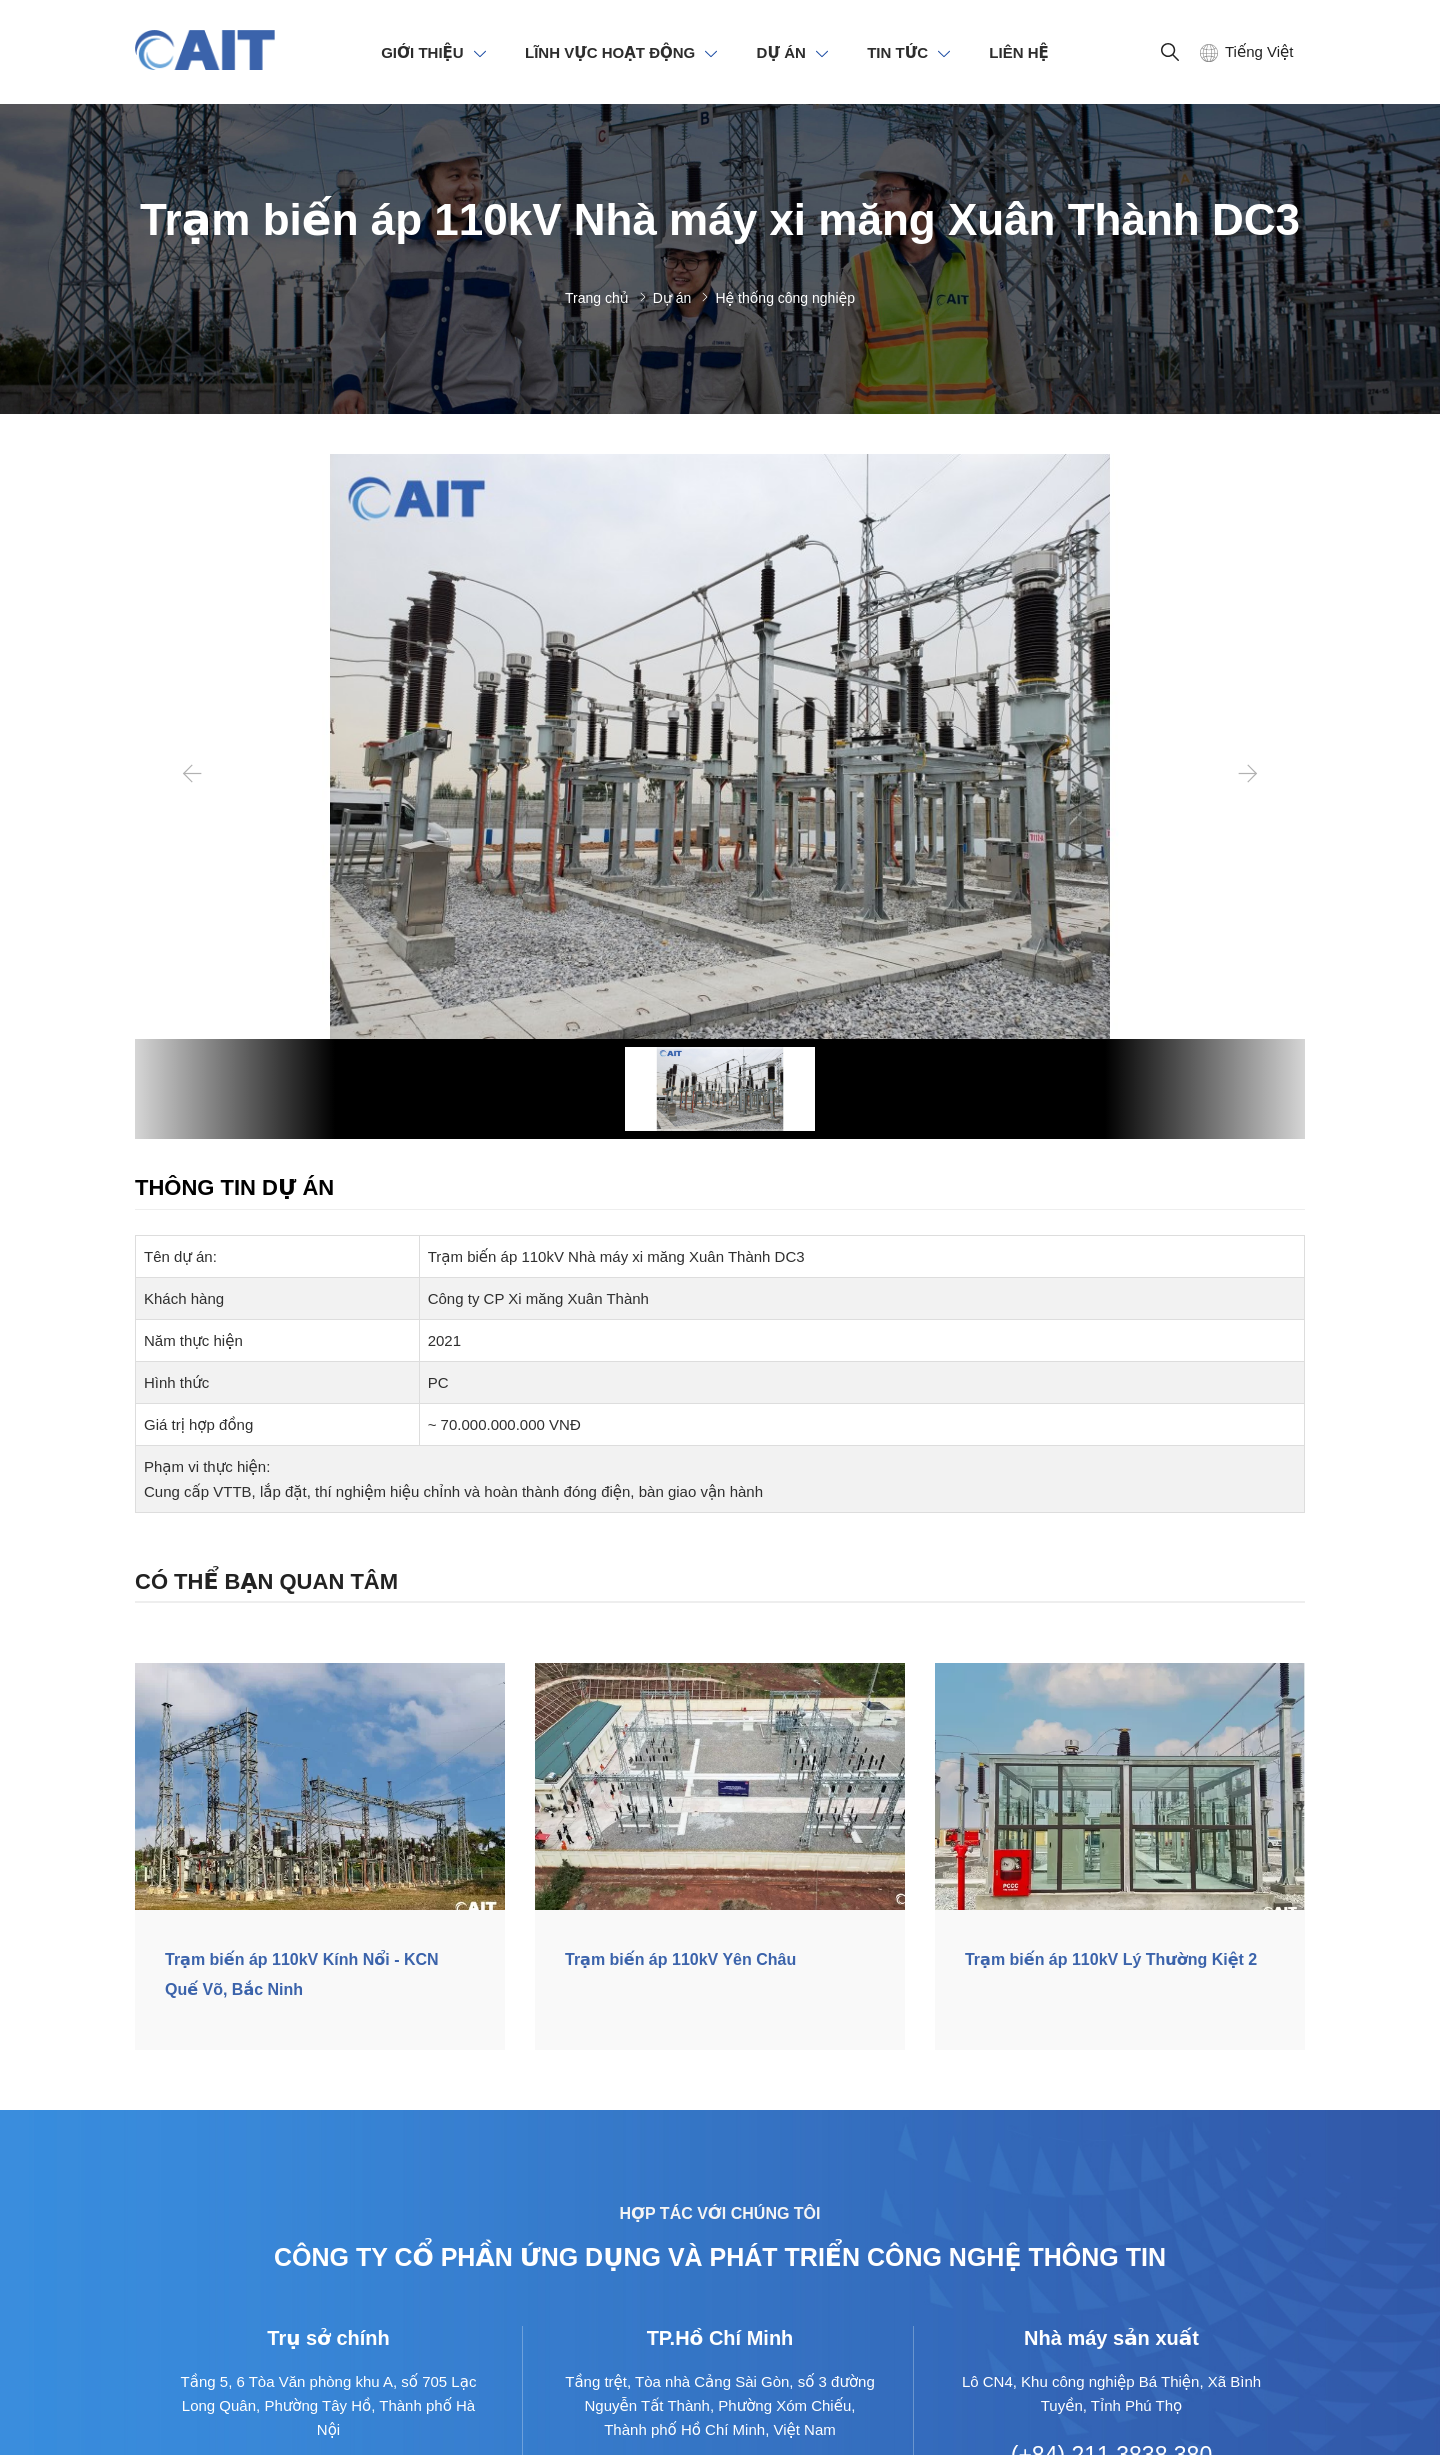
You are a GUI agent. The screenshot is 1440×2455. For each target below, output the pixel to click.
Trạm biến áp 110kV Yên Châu (680, 1959)
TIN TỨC (897, 52)
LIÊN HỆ (1018, 52)
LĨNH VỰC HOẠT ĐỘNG (610, 52)
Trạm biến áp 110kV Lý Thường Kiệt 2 (1111, 1959)
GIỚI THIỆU (422, 52)
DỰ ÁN (781, 52)
